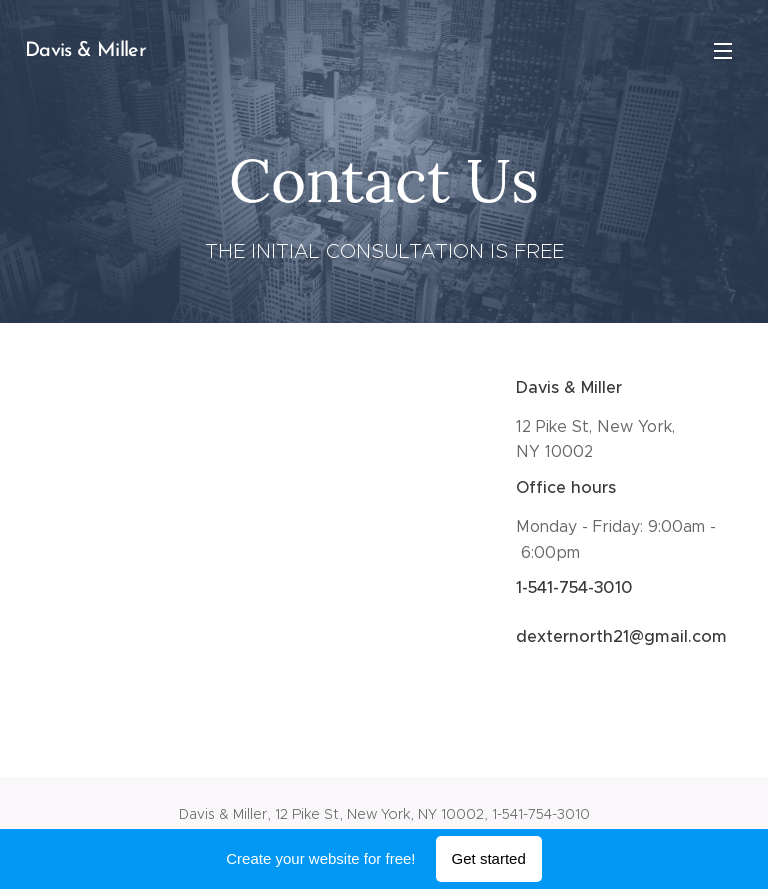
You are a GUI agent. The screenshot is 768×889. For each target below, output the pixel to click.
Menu (723, 51)
